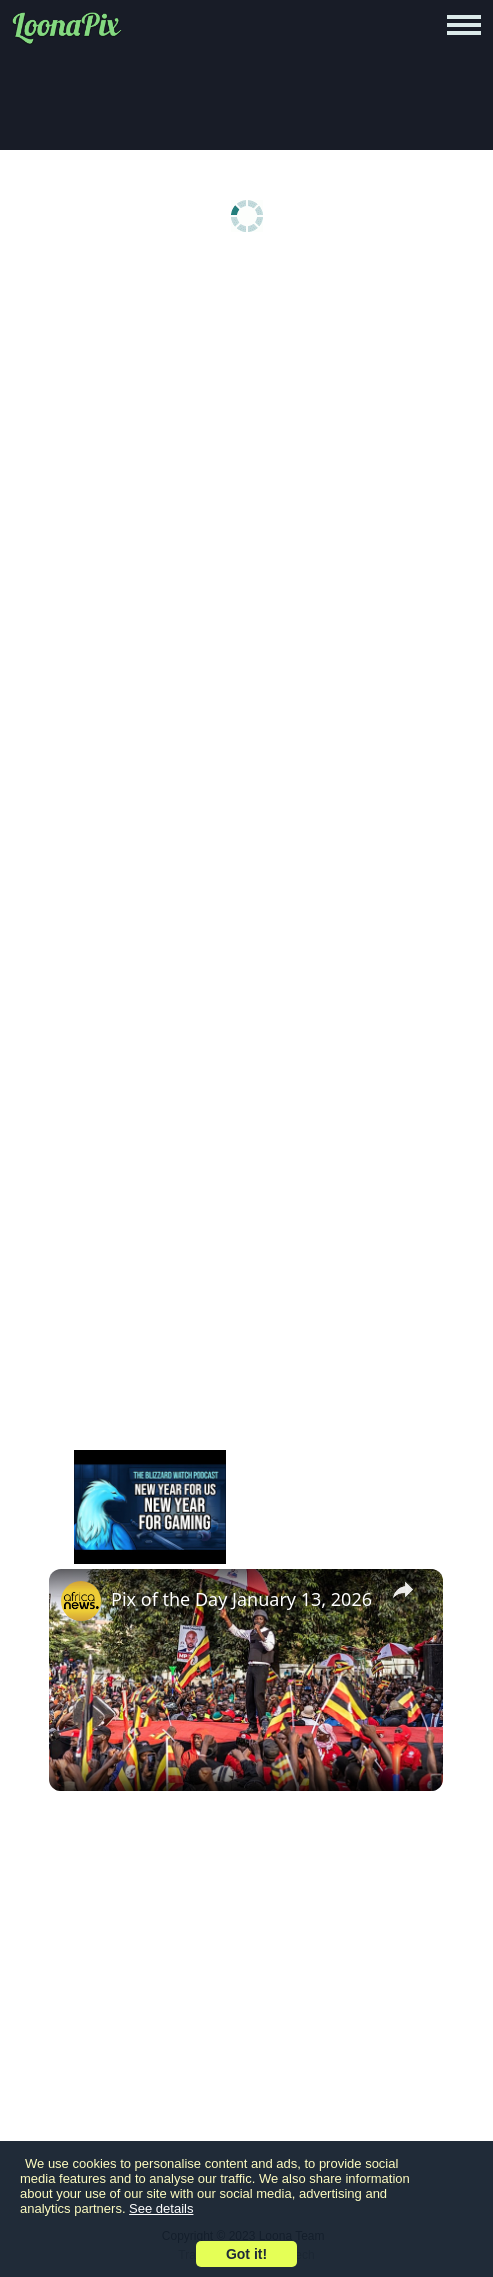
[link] (81, 1601)
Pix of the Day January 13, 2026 (241, 1599)
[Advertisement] (246, 422)
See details (161, 2208)
